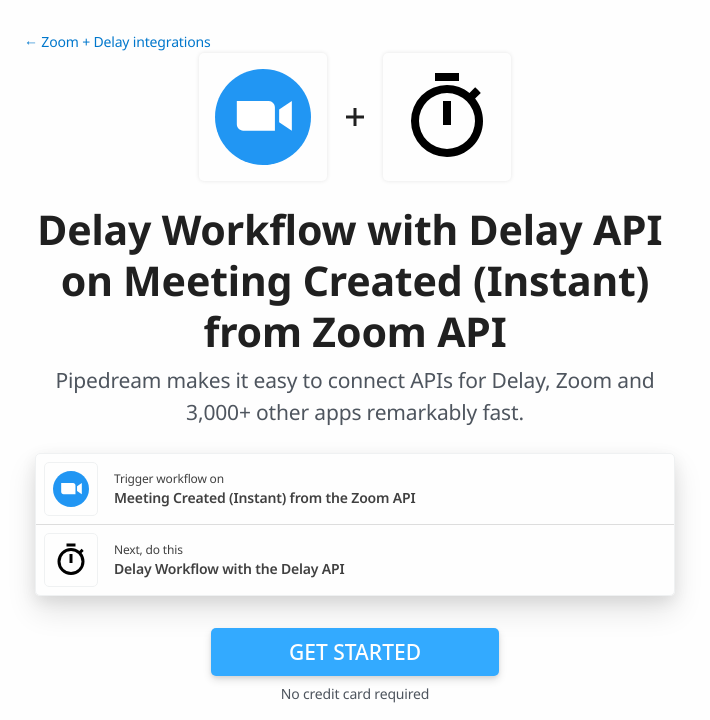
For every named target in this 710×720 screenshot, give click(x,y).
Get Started (355, 652)
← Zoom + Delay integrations (117, 42)
